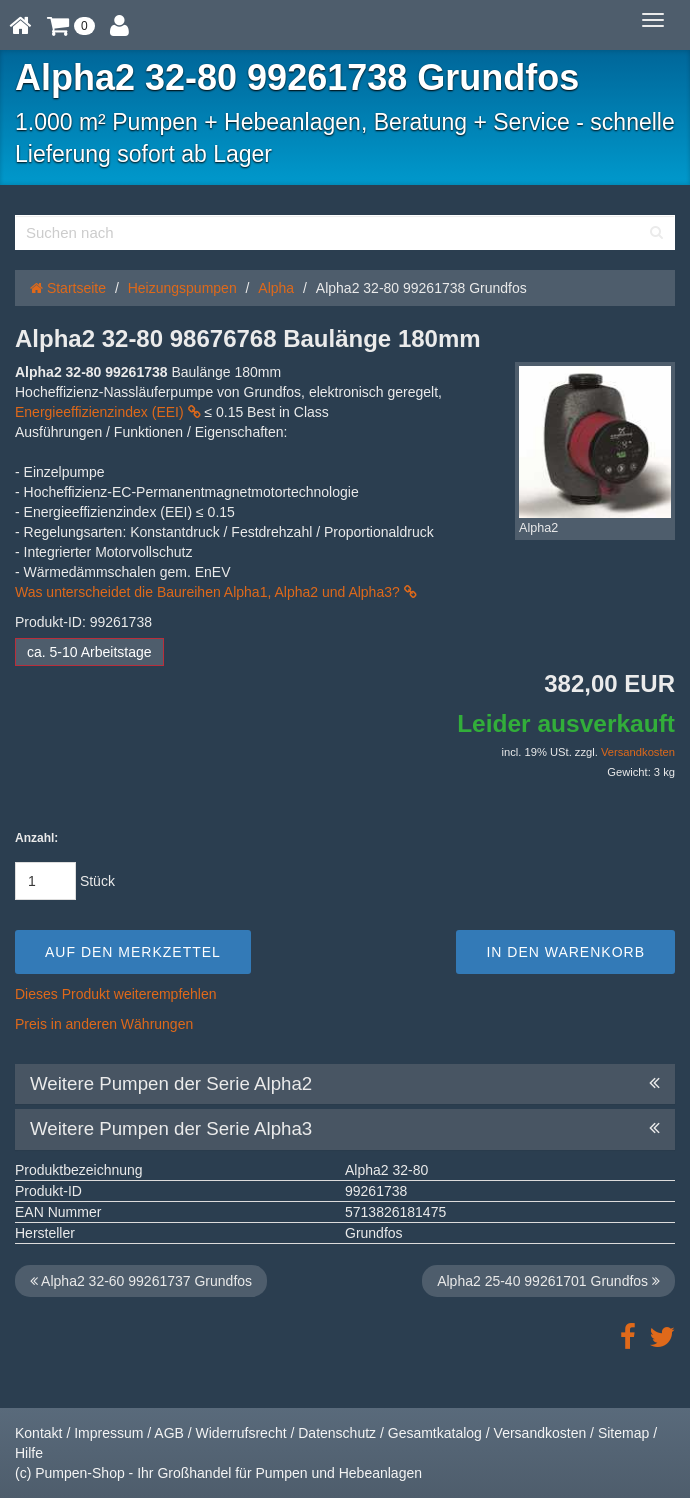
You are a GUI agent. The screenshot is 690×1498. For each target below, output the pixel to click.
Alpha (276, 288)
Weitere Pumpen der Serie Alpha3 (345, 1129)
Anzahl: (36, 838)
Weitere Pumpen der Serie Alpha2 (345, 1084)
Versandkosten (638, 752)
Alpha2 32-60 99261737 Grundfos (141, 1281)
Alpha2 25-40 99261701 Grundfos (548, 1281)
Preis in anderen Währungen (104, 1024)
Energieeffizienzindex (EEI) (108, 412)
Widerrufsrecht (241, 1433)
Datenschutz (337, 1433)
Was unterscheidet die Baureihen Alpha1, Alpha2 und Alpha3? (216, 592)
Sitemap (623, 1433)
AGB (169, 1433)
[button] (71, 25)
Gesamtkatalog (435, 1433)
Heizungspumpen (182, 288)
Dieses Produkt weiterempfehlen (116, 994)
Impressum (108, 1433)
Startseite (68, 288)
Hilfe (29, 1453)
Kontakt (38, 1433)
